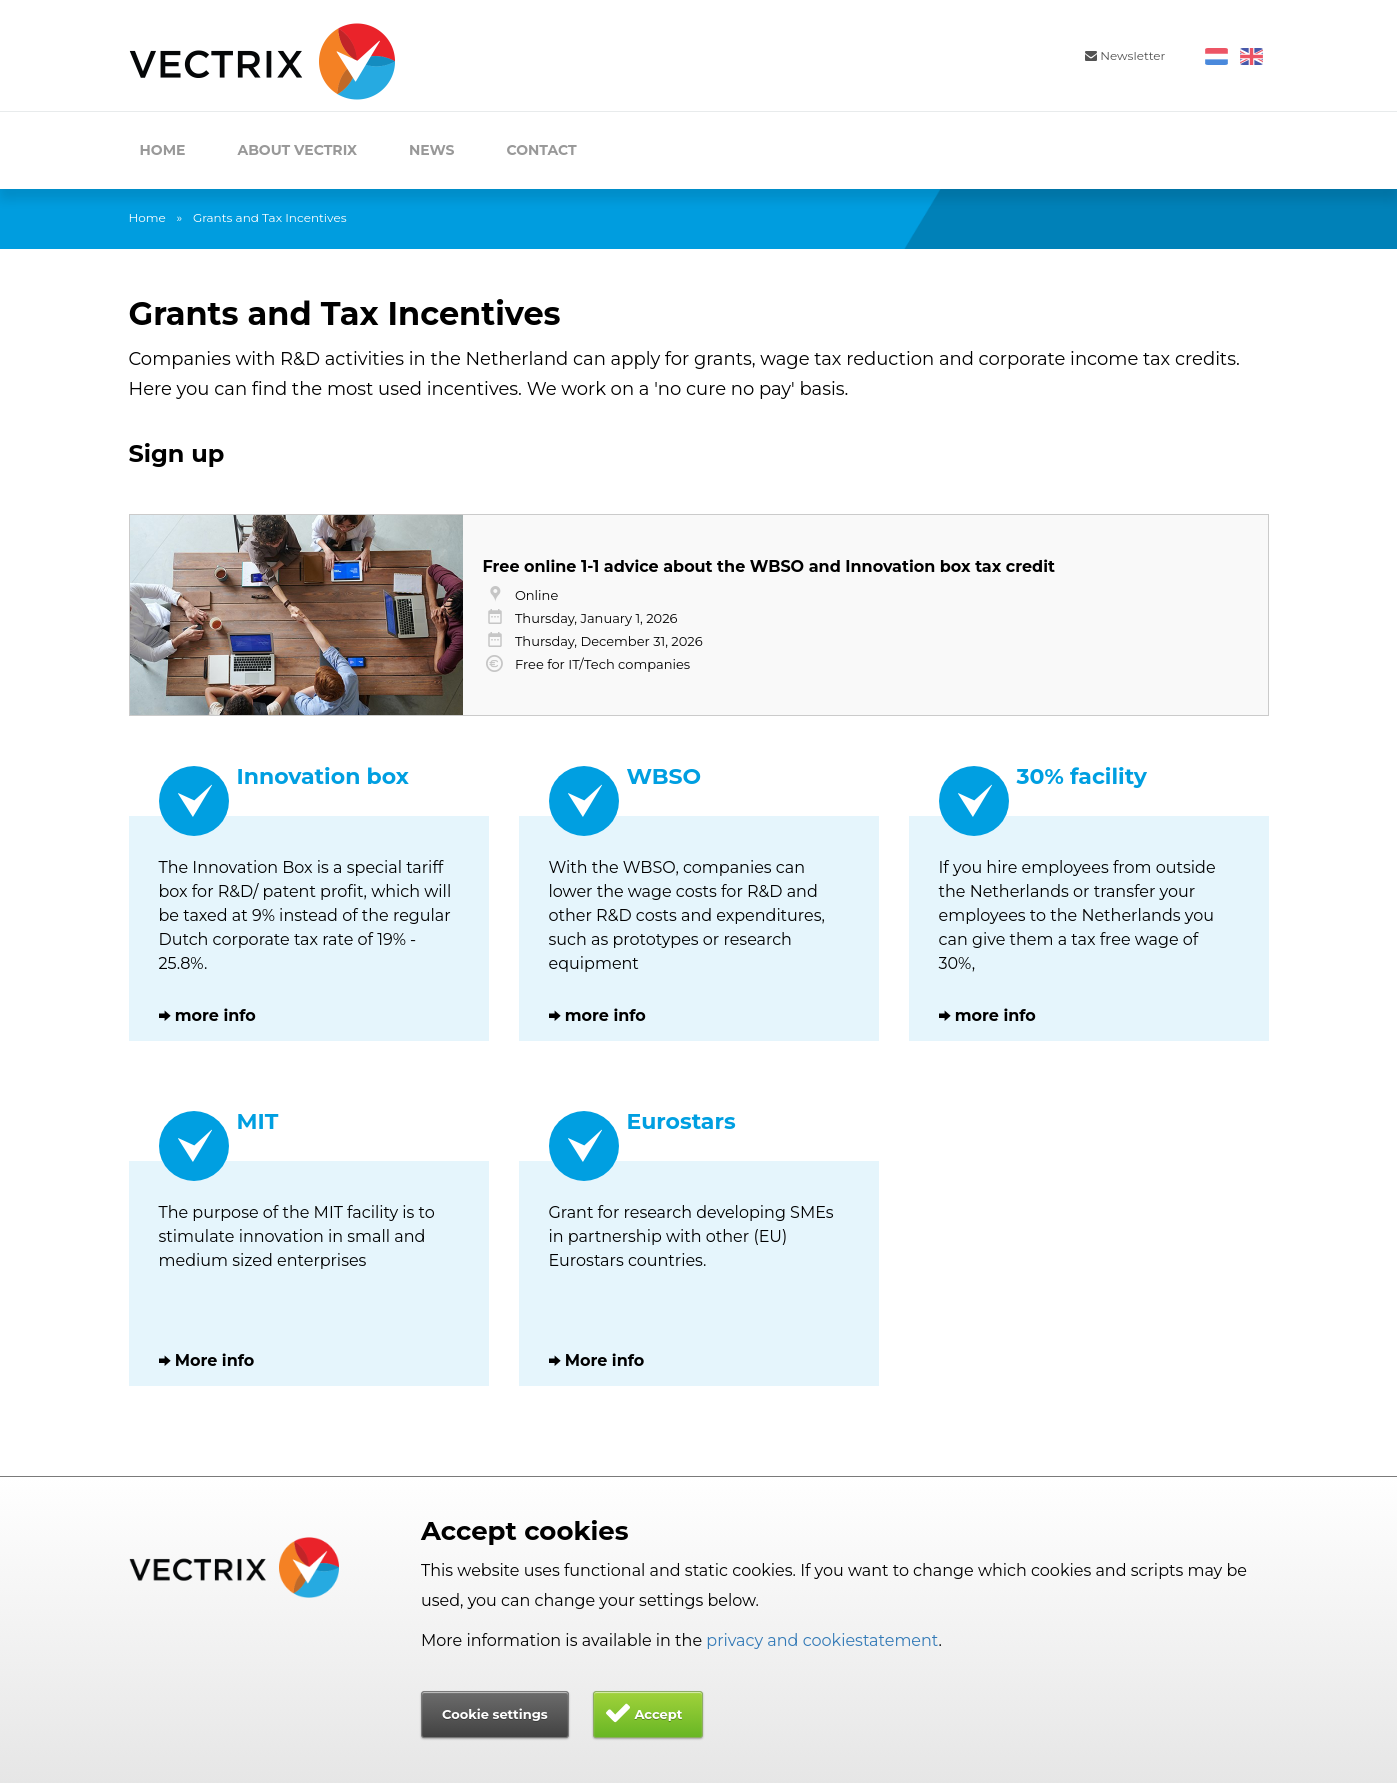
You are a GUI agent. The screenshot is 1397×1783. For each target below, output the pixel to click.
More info (215, 1360)
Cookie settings (495, 1714)
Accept (658, 1714)
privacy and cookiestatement (822, 1640)
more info (215, 1015)
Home (163, 150)
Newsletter (1125, 55)
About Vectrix (297, 150)
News (432, 150)
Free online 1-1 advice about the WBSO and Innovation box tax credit (769, 566)
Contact (542, 150)
